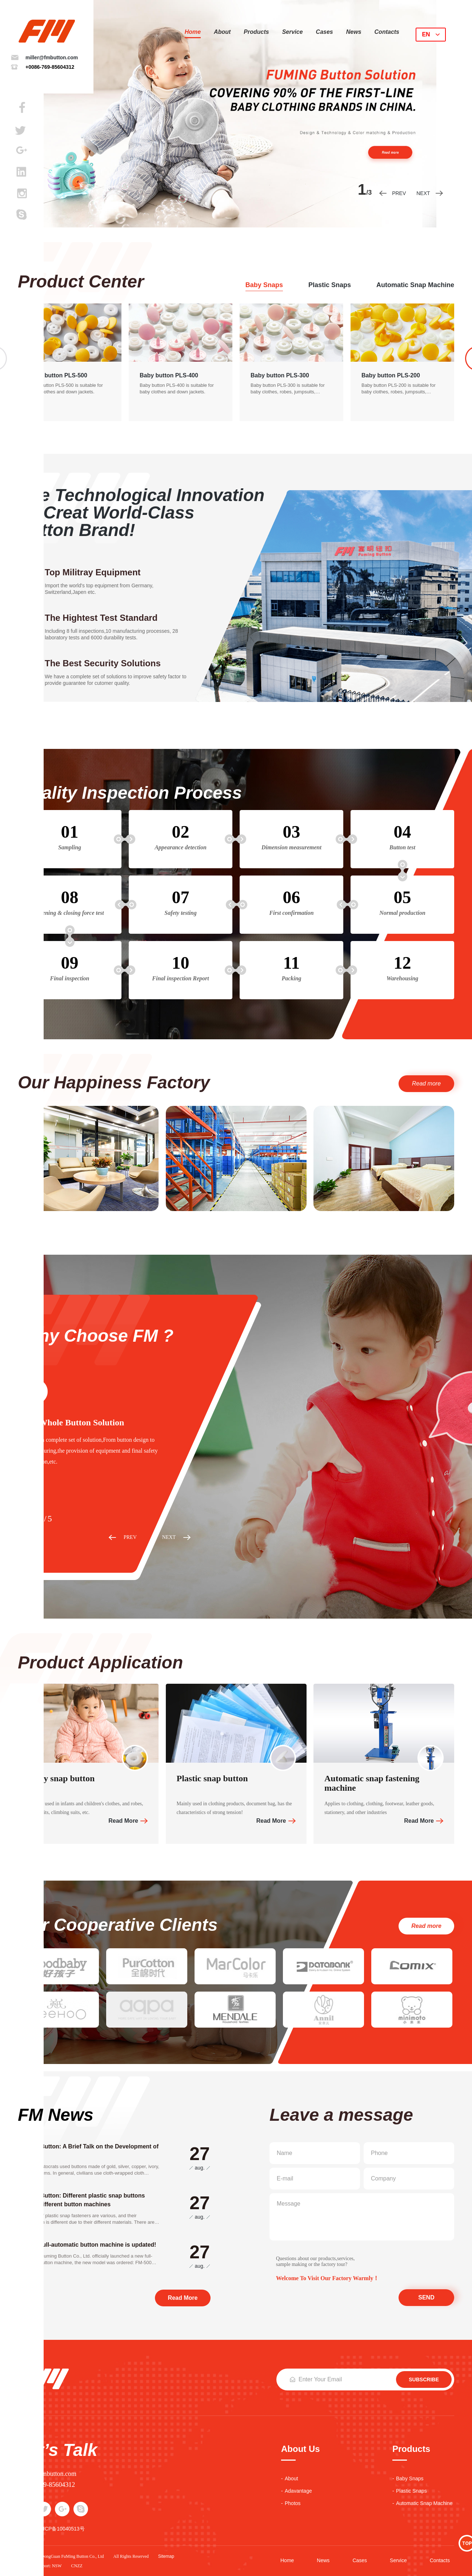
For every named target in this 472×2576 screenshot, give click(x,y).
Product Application (100, 1662)
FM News (55, 2115)
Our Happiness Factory (114, 1082)
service (292, 32)
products (256, 32)
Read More (123, 1821)
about (222, 32)
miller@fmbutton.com (51, 57)
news (353, 32)
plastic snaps (329, 285)
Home (193, 32)
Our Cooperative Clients (117, 1925)
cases (324, 32)
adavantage (298, 2491)
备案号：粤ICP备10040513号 (51, 2529)
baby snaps (264, 285)
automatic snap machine (415, 285)
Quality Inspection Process (130, 793)
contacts (387, 32)
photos (293, 2503)
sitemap (166, 2556)
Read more (426, 1083)
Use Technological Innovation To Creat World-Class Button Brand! (141, 512)
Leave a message (341, 2115)
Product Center (81, 281)
